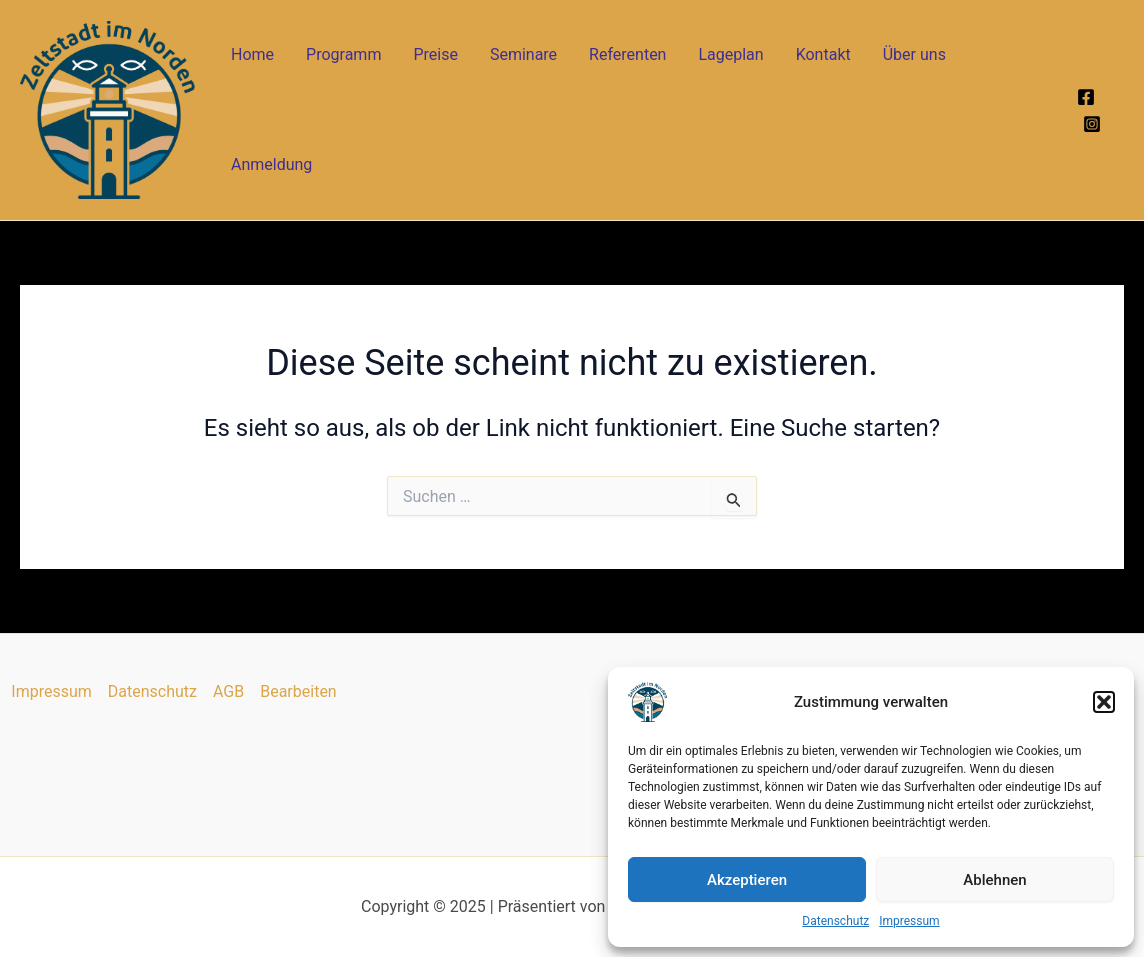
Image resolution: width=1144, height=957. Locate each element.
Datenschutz (835, 921)
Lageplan (730, 54)
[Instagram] (1092, 124)
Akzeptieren (747, 880)
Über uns (914, 54)
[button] (1104, 702)
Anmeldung (271, 164)
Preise (435, 54)
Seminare (523, 54)
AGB (228, 691)
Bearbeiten (298, 691)
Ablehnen (994, 880)
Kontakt (823, 54)
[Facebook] (1086, 97)
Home (252, 54)
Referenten (627, 54)
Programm (343, 54)
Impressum (909, 921)
